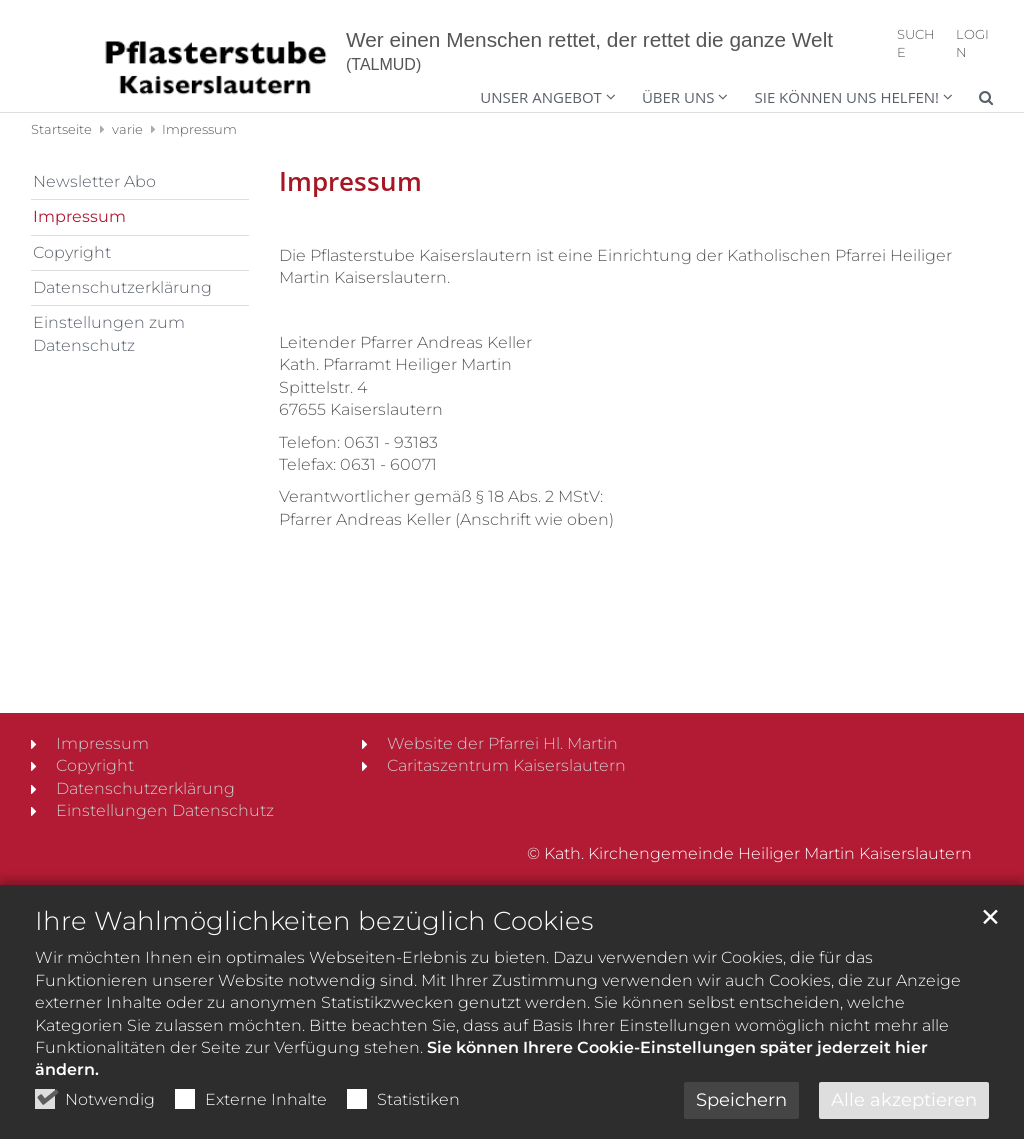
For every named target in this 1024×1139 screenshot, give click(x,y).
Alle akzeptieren (904, 1100)
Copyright (72, 252)
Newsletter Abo (94, 181)
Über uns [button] (678, 97)
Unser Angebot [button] (541, 97)
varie (127, 129)
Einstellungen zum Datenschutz (109, 333)
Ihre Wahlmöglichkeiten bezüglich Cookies (314, 921)
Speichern (741, 1100)
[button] (840, 99)
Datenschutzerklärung (122, 287)
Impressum (199, 129)
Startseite (61, 129)
